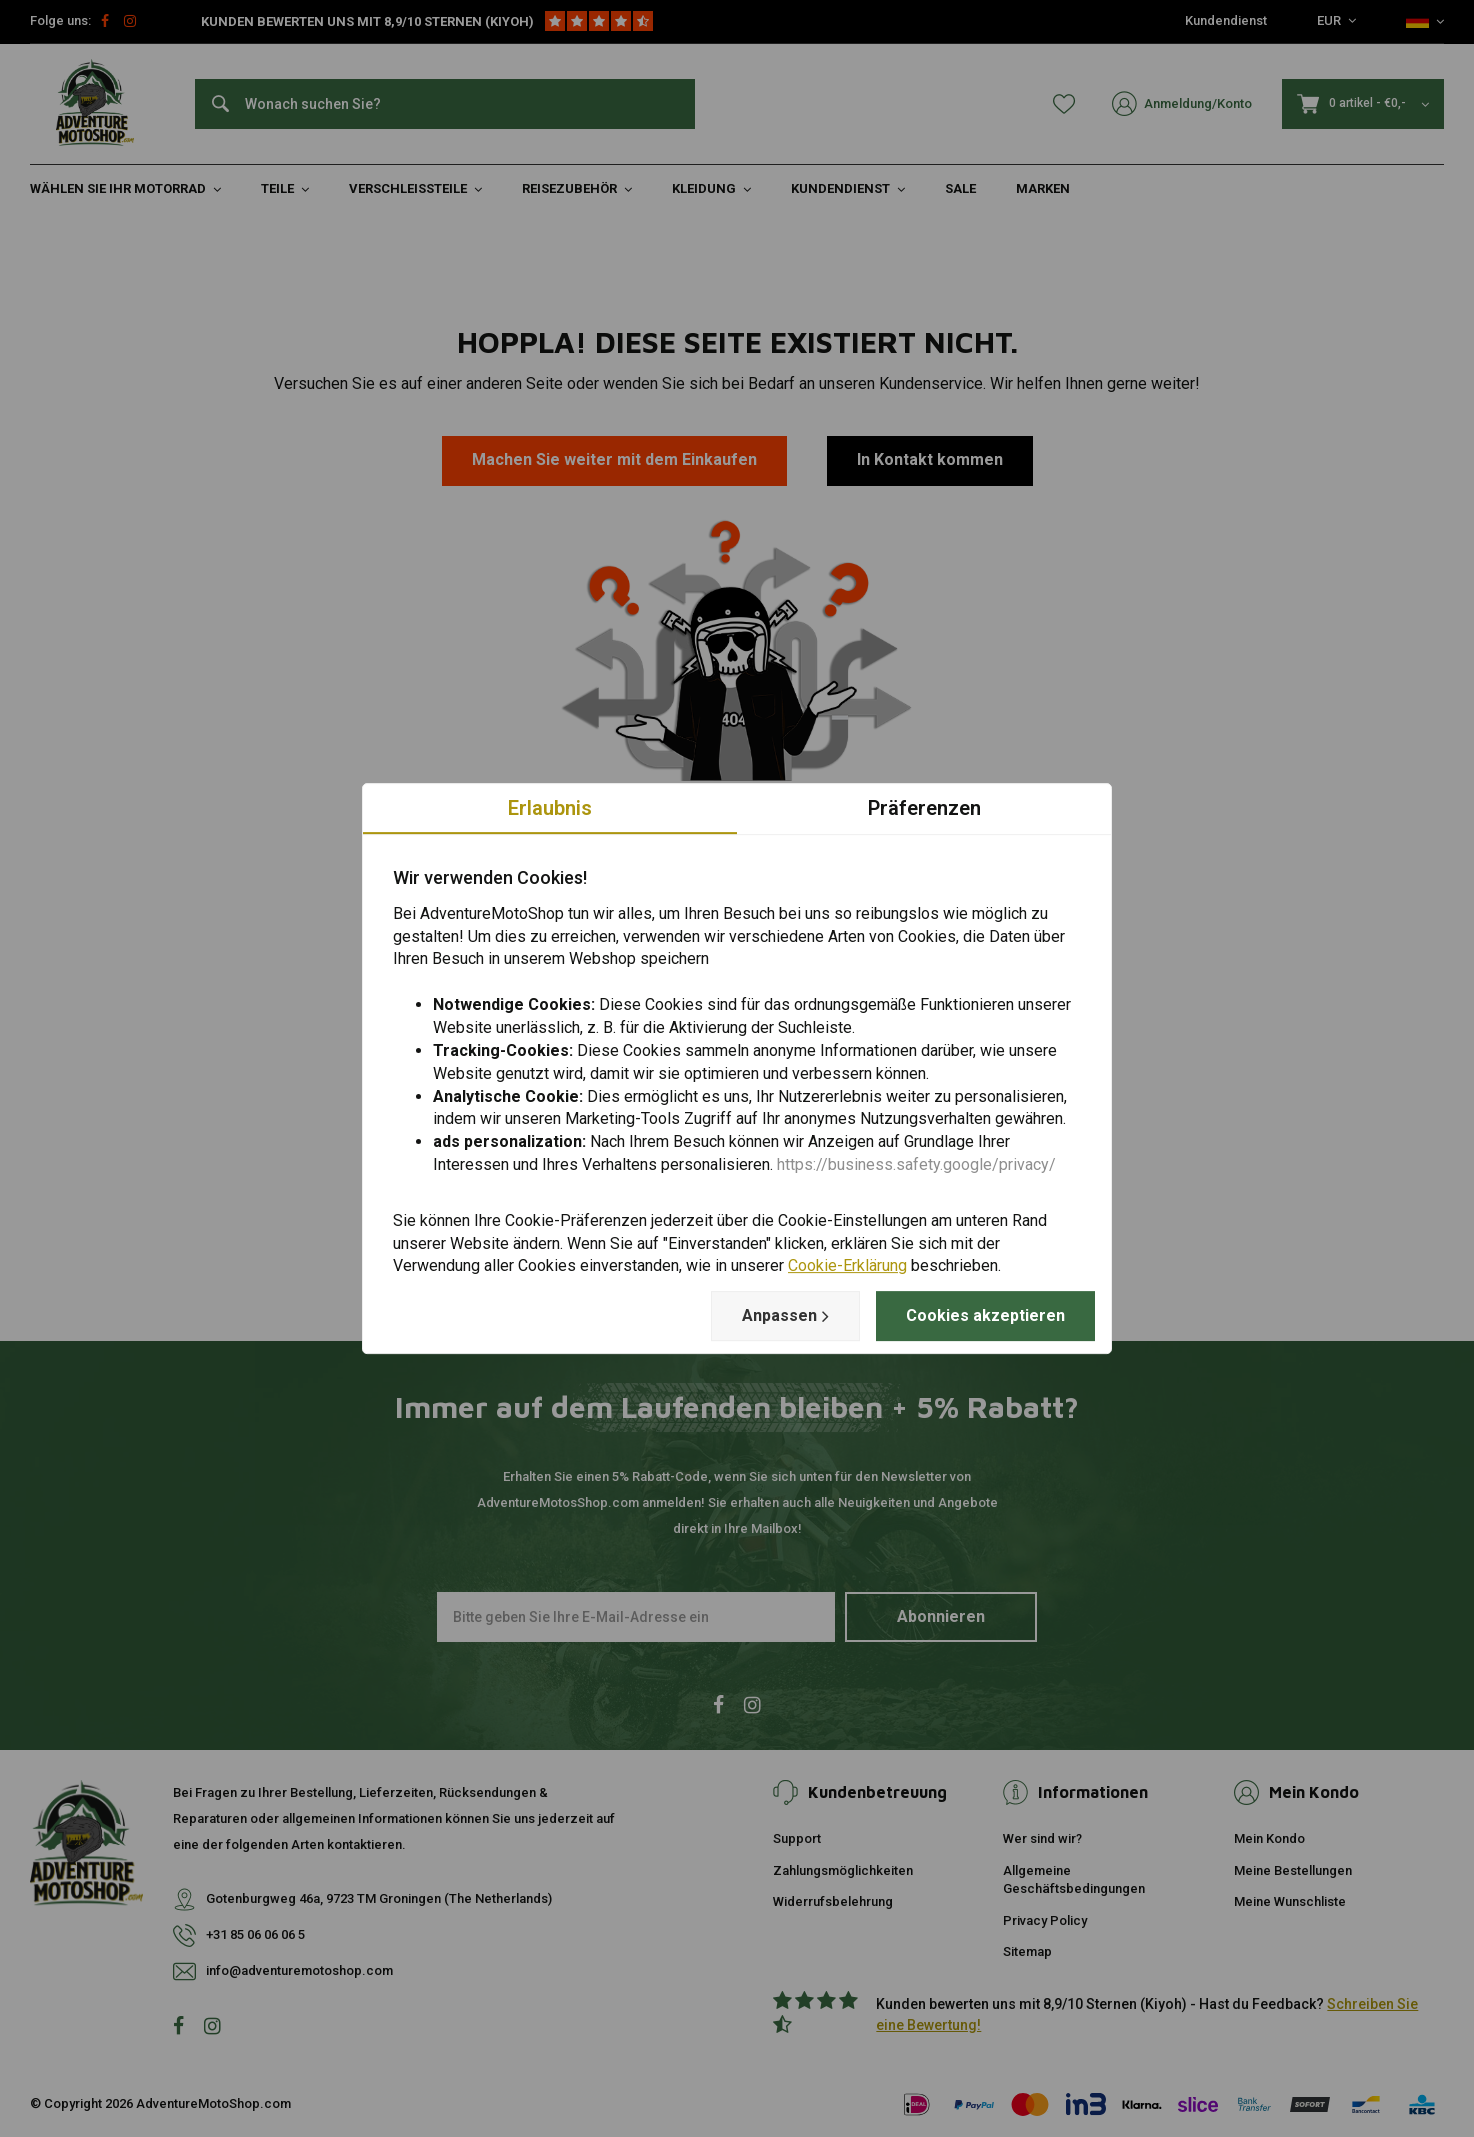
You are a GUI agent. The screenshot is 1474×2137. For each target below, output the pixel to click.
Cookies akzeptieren (985, 1315)
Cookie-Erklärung (847, 1266)
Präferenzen (924, 808)
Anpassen (785, 1316)
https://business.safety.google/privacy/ (916, 1164)
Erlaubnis (550, 808)
